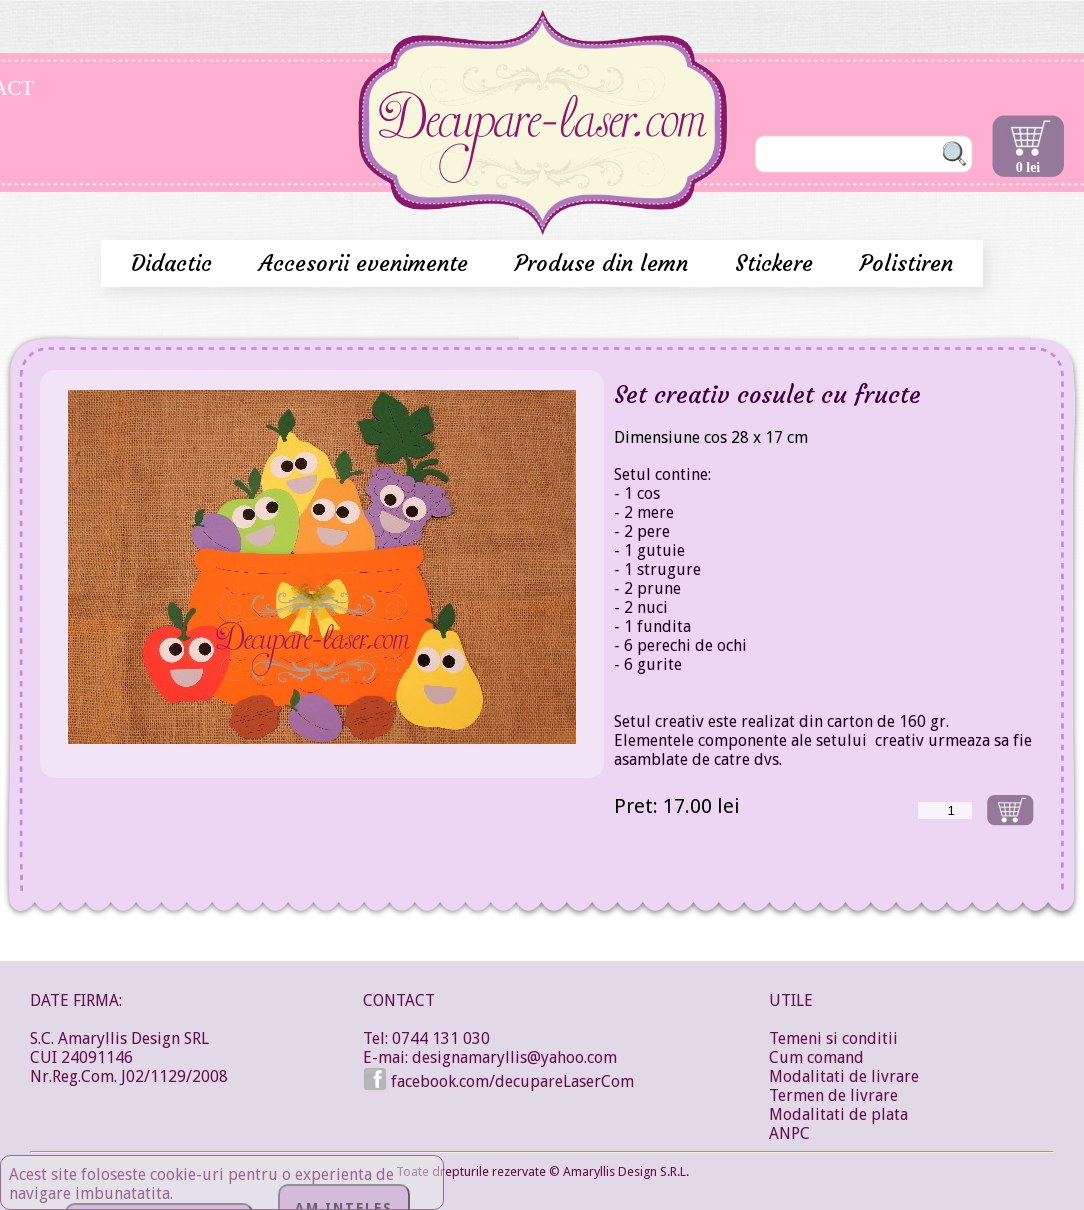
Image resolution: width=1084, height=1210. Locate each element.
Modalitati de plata (838, 1114)
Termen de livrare (833, 1095)
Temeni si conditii (833, 1038)
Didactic (175, 263)
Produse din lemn (605, 263)
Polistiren (906, 263)
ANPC (789, 1133)
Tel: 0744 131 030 (426, 1038)
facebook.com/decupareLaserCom (498, 1081)
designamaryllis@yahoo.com (514, 1057)
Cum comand (816, 1057)
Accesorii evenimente (367, 263)
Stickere (777, 263)
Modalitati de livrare (844, 1076)
